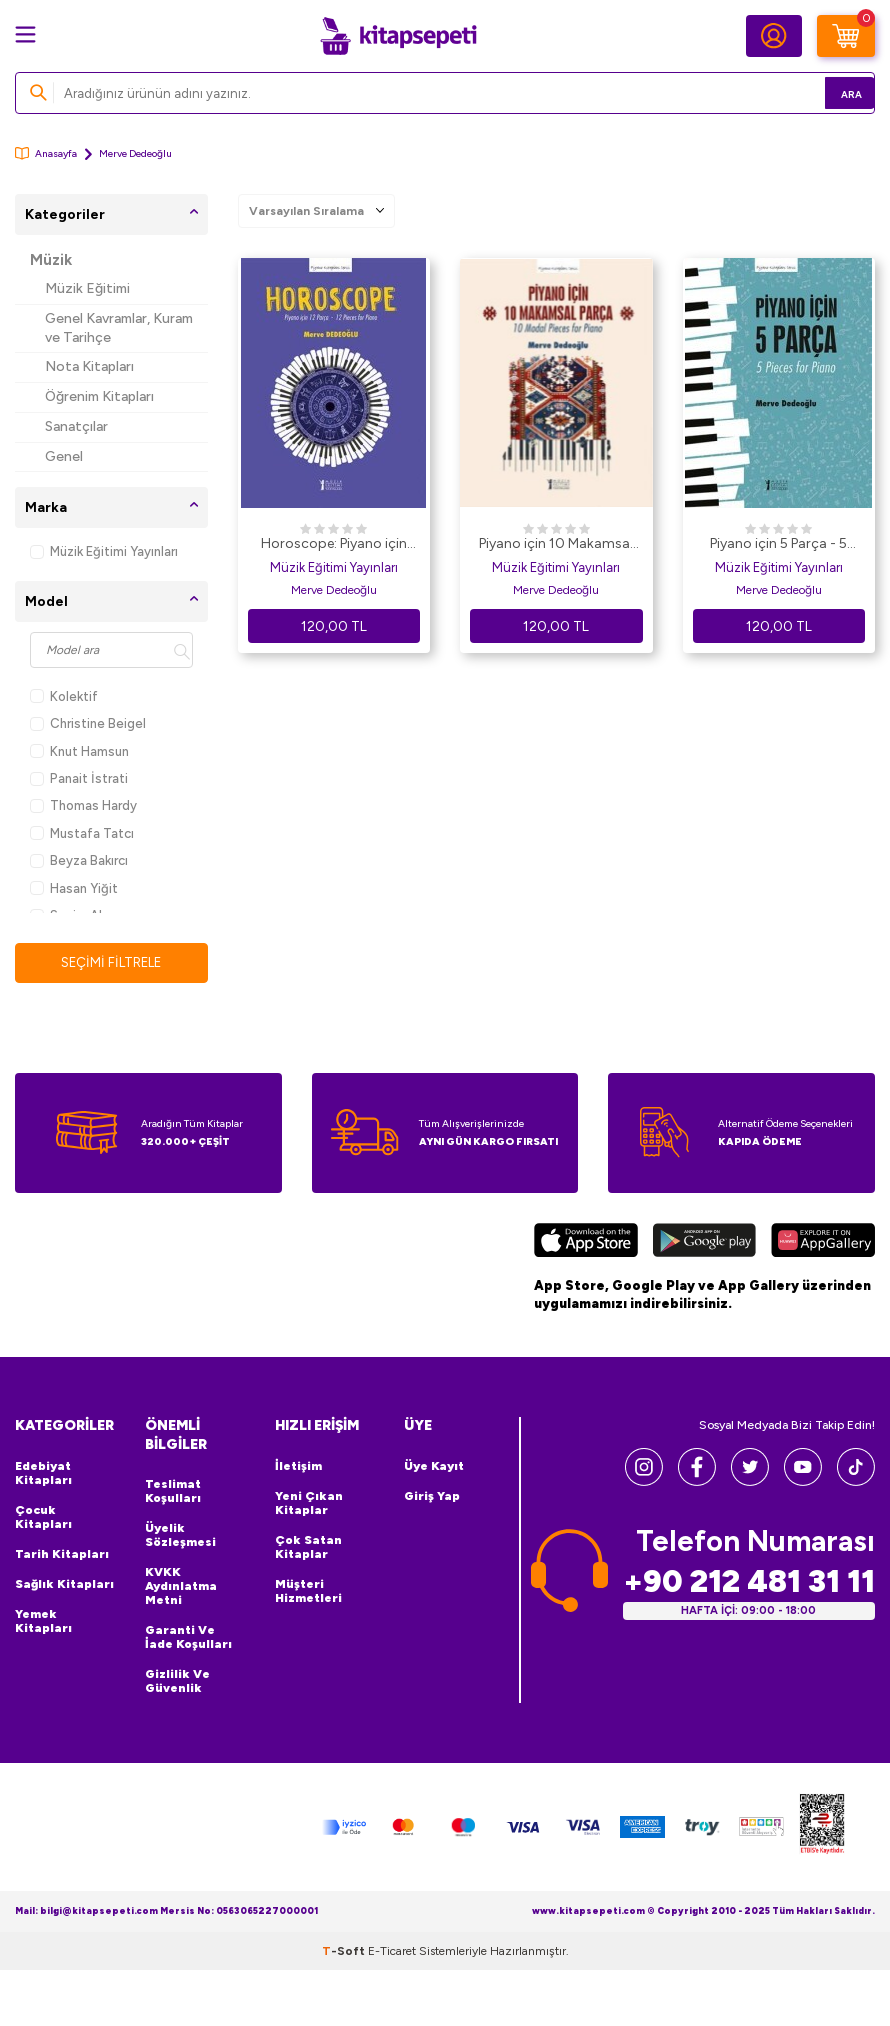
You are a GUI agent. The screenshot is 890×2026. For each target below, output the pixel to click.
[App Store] (586, 1243)
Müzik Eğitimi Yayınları (104, 551)
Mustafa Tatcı (82, 833)
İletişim (298, 1467)
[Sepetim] (846, 36)
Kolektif (64, 696)
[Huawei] (823, 1243)
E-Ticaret (392, 1953)
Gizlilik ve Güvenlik (177, 1683)
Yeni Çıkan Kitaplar (309, 1504)
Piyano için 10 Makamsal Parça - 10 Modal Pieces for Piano (556, 545)
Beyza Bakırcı (79, 860)
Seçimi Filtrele (111, 962)
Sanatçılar (76, 426)
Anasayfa (46, 153)
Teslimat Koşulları (173, 1493)
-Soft (345, 1953)
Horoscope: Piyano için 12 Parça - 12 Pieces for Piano (334, 545)
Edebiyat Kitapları (43, 1474)
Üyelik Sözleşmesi (180, 1537)
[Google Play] (704, 1244)
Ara (830, 92)
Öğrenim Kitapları (99, 396)
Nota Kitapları (89, 366)
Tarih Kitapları (62, 1555)
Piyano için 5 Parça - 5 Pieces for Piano (778, 545)
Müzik (51, 260)
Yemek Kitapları (43, 1622)
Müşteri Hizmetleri (308, 1592)
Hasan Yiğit (74, 888)
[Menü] (25, 34)
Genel (64, 456)
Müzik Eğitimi (87, 288)
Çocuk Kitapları (43, 1518)
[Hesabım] (774, 36)
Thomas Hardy (83, 805)
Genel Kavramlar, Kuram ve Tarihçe (119, 328)
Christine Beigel (88, 723)
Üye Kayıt (434, 1467)
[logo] (398, 36)
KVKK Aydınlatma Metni (181, 1588)
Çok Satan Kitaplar (308, 1548)
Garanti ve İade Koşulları (188, 1639)
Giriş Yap (432, 1497)
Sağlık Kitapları (64, 1585)
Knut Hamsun (79, 751)
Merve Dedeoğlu (334, 590)
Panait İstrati (79, 778)
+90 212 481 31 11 (749, 1582)
